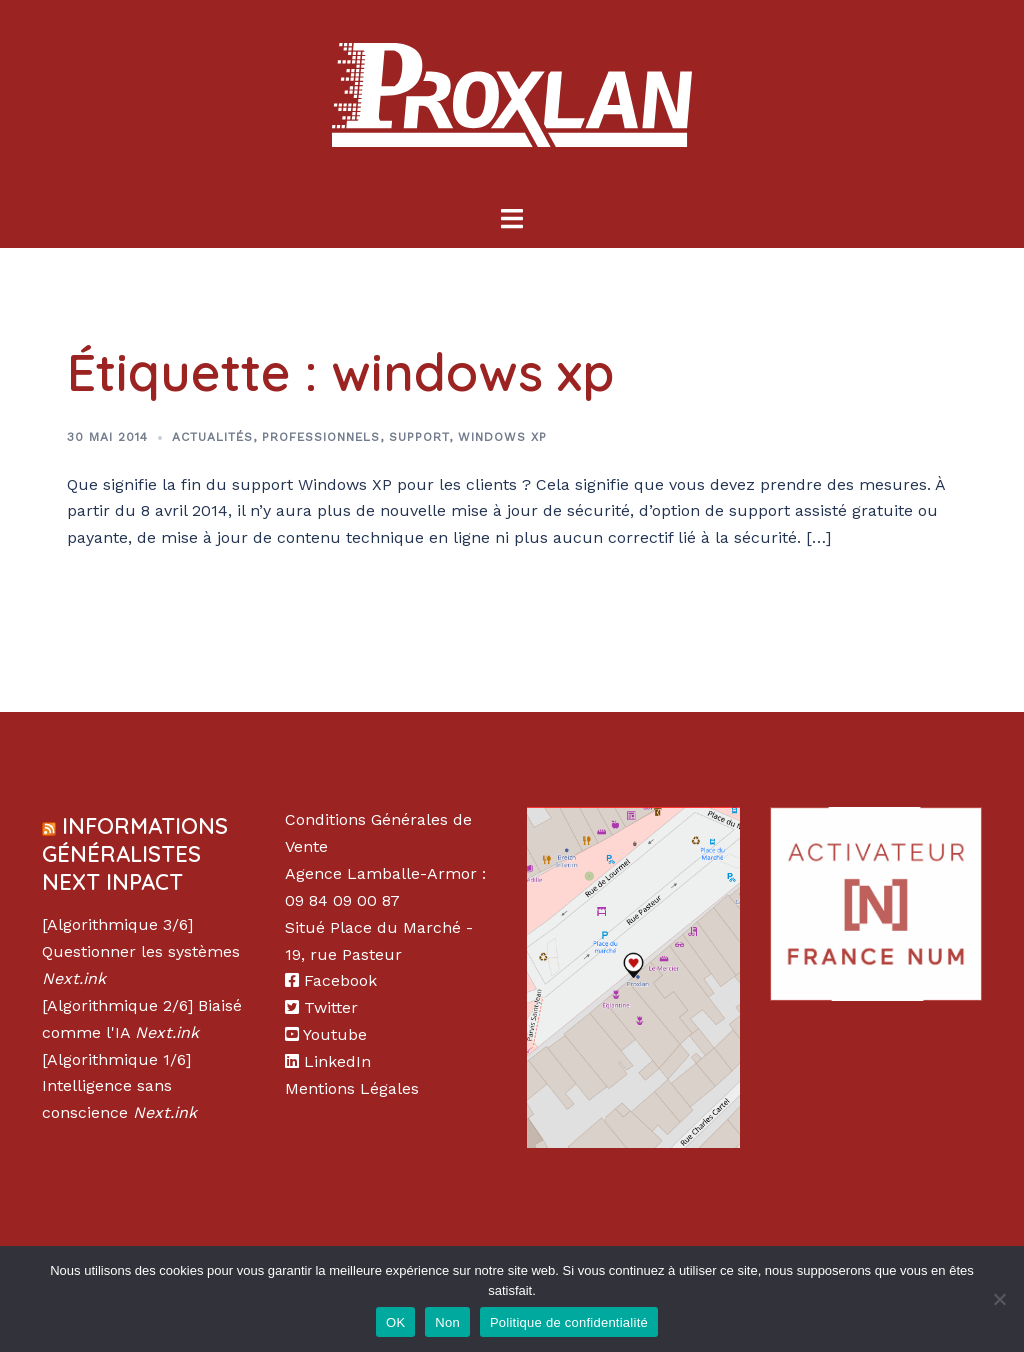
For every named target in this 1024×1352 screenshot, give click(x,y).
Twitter (331, 1007)
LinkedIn (337, 1061)
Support (419, 437)
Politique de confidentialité (569, 1322)
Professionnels (321, 437)
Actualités (212, 437)
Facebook (340, 980)
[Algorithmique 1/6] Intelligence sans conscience (116, 1086)
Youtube (335, 1034)
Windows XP (502, 437)
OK (395, 1322)
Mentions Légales (352, 1088)
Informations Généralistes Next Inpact (135, 854)
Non (447, 1322)
